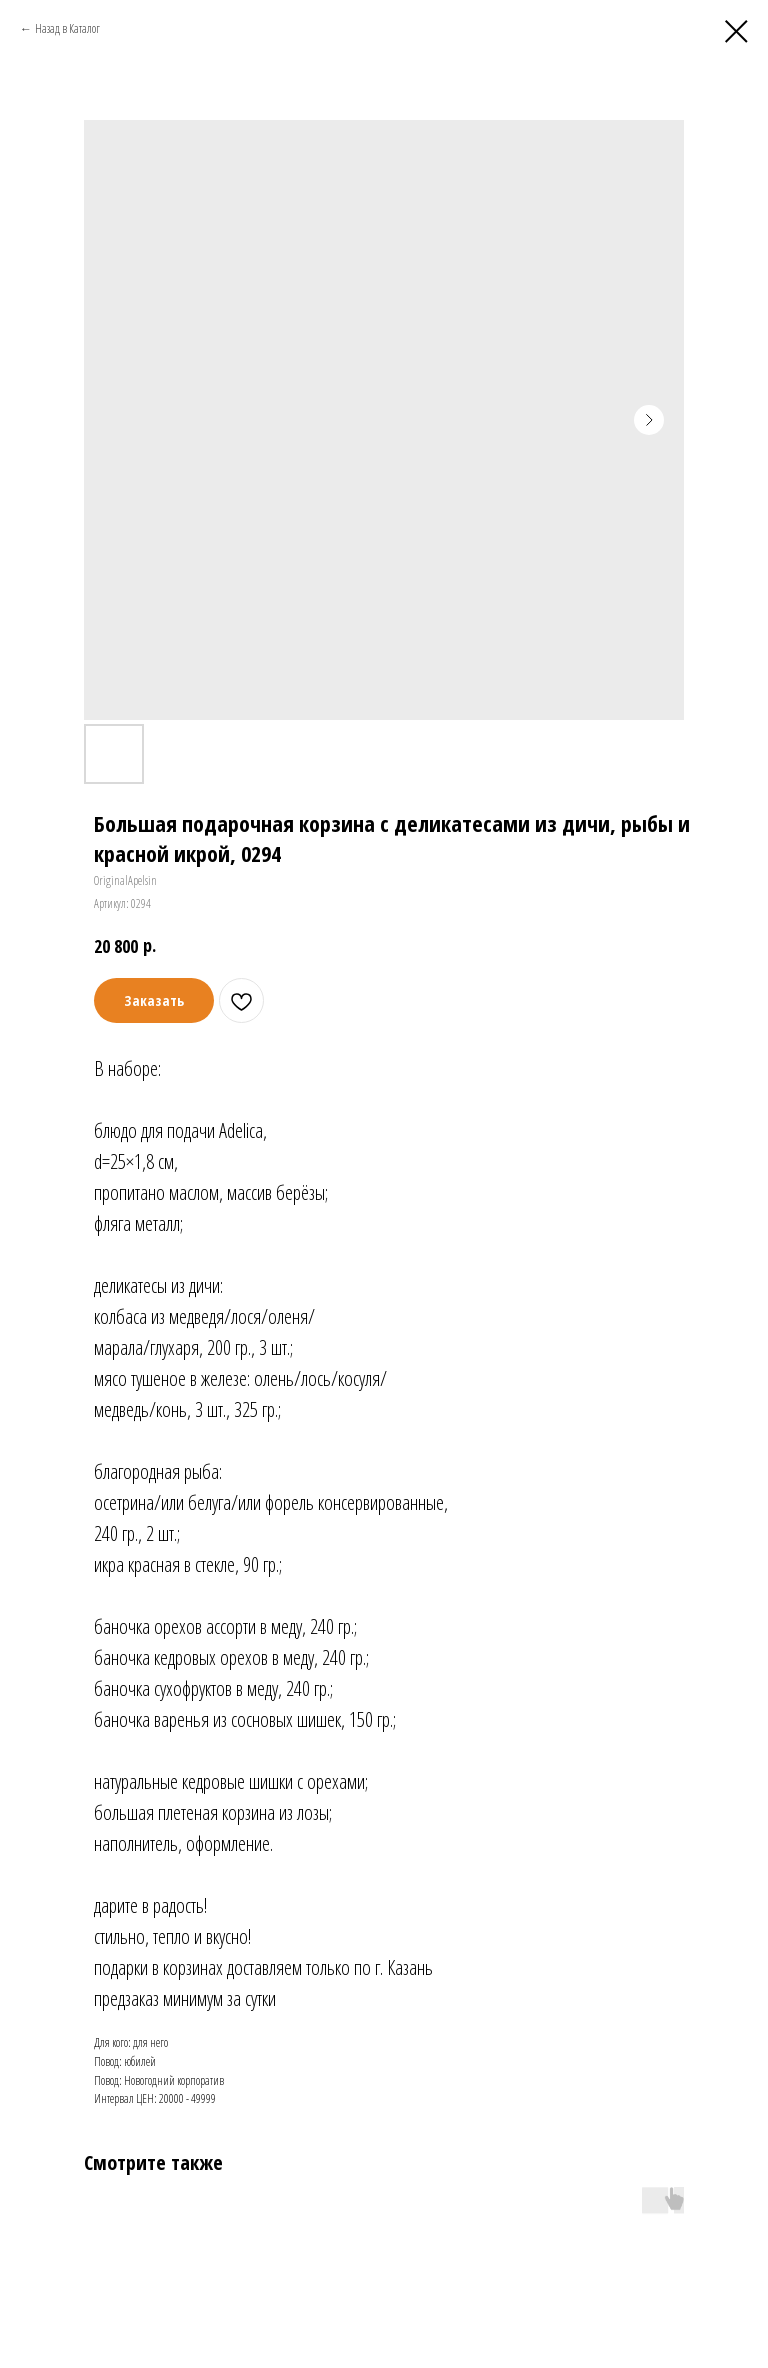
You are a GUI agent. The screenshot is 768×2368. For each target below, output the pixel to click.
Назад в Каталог (67, 28)
